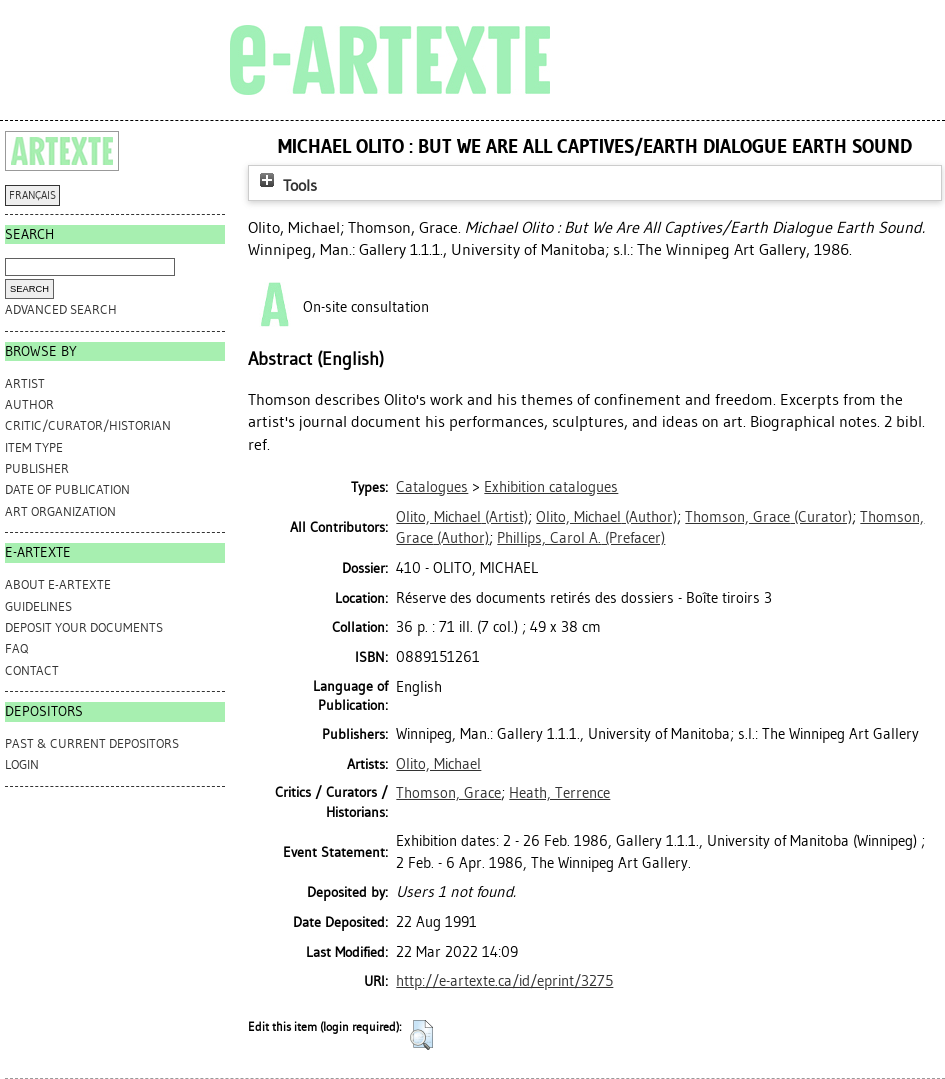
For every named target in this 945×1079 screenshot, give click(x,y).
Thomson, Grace (448, 793)
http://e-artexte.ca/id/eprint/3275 (504, 981)
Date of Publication (67, 489)
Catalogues (432, 487)
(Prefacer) (581, 538)
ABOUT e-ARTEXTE (58, 584)
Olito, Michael (438, 764)
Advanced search (61, 309)
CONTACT (32, 670)
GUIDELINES (38, 606)
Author (29, 404)
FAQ (16, 648)
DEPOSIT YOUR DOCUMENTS (84, 627)
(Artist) (462, 517)
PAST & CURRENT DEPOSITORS (92, 743)
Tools (286, 185)
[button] (421, 1035)
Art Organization (60, 511)
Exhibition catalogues (551, 487)
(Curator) (768, 517)
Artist (25, 383)
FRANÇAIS (32, 195)
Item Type (34, 447)
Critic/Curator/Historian (88, 425)
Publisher (37, 468)
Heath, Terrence (559, 793)
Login (22, 764)
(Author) (606, 517)
